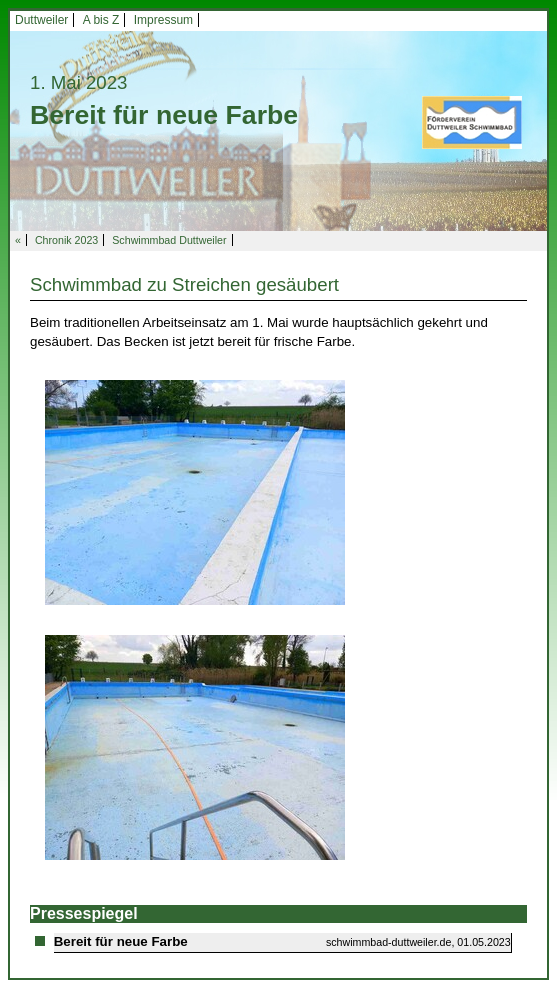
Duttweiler (41, 20)
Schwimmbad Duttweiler (169, 240)
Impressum (163, 20)
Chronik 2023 (66, 240)
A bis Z (101, 20)
